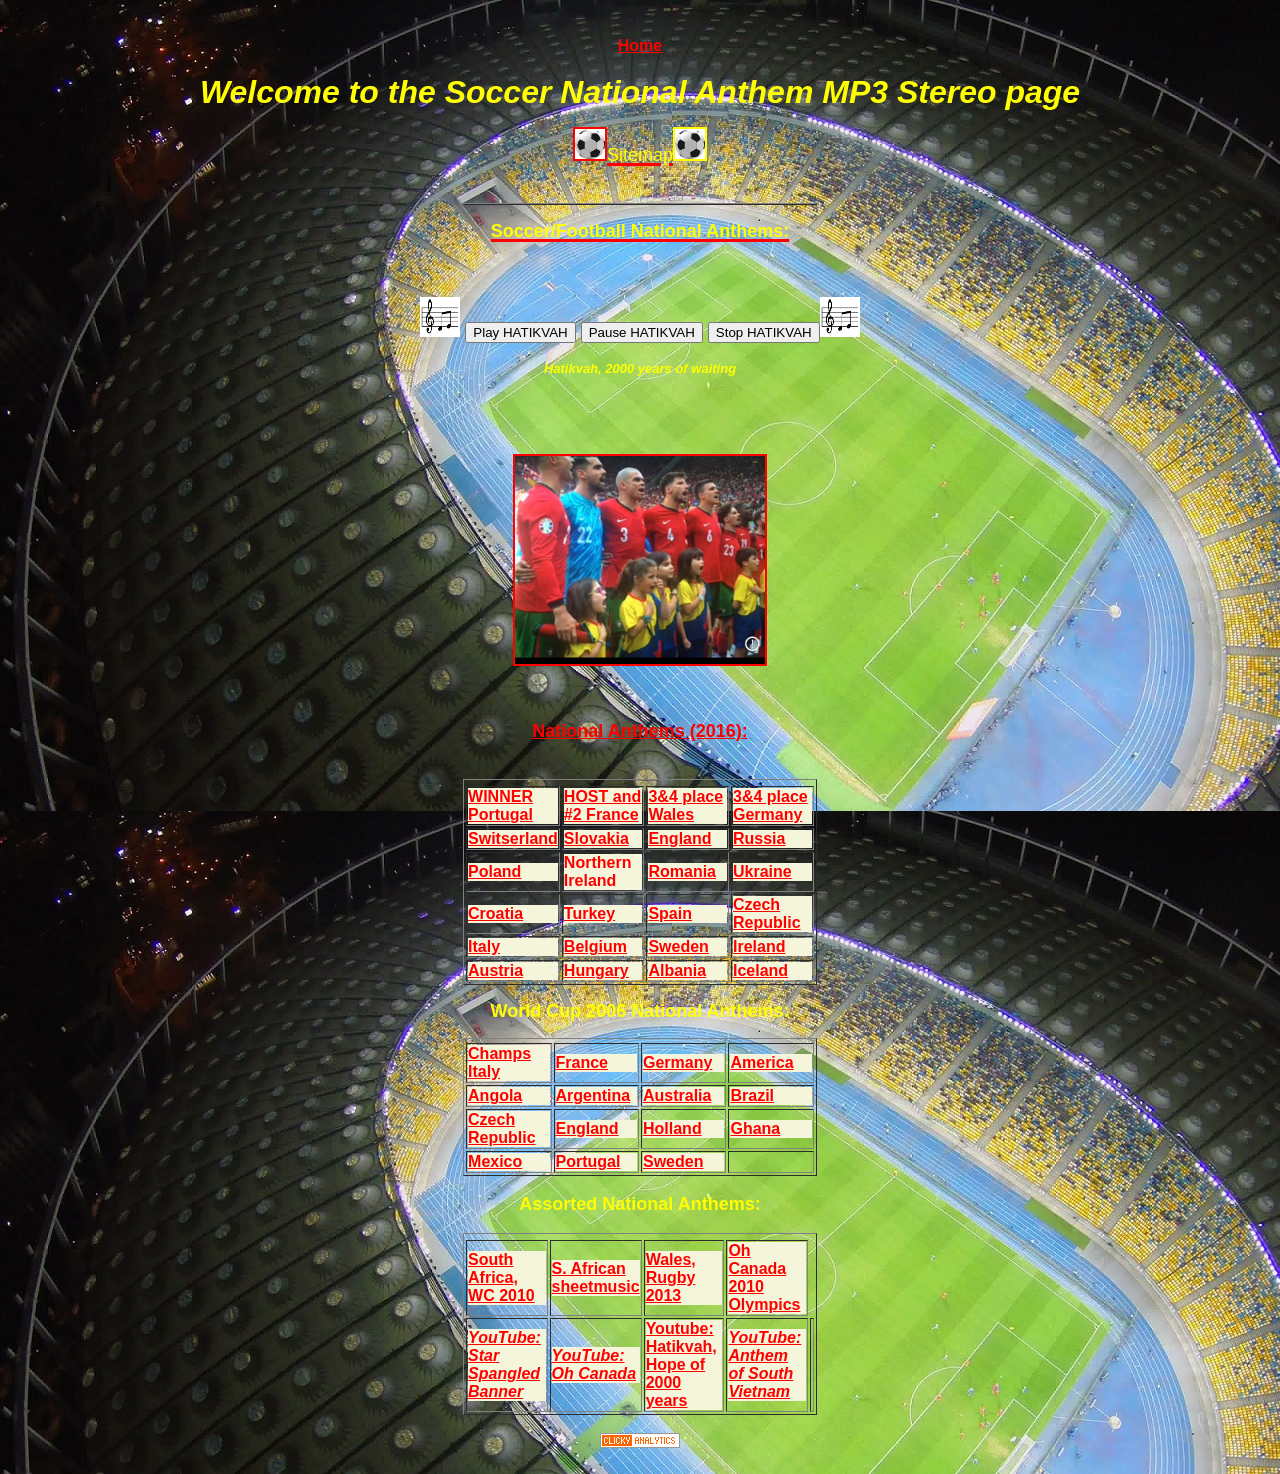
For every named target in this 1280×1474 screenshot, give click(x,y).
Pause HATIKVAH (642, 332)
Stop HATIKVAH (764, 332)
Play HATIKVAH (520, 332)
